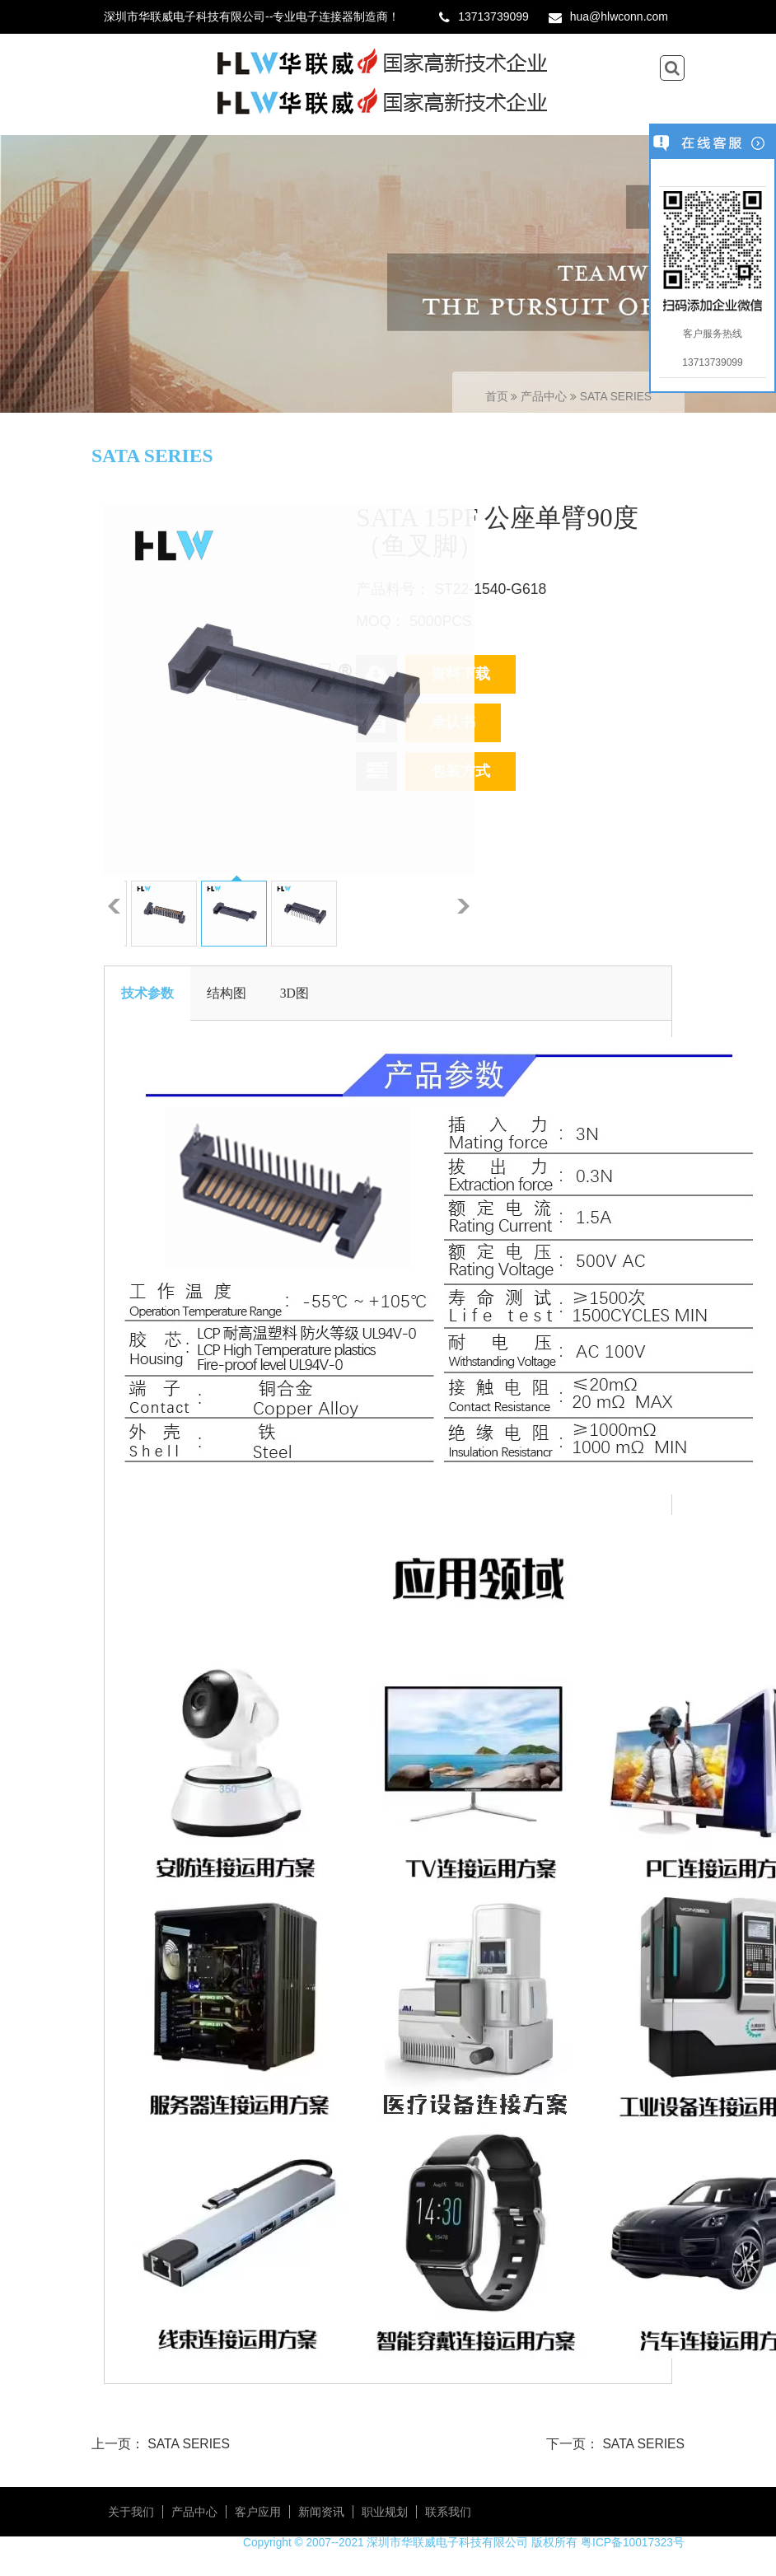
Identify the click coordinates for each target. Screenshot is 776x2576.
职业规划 (385, 2511)
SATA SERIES (616, 396)
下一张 (463, 906)
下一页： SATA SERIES (615, 2444)
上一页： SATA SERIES (160, 2444)
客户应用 (258, 2511)
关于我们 (131, 2511)
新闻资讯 (321, 2511)
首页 (496, 396)
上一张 (114, 906)
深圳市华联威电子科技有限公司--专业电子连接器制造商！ (252, 16)
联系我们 (448, 2511)
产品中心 (545, 396)
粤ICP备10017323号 (633, 2542)
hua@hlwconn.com (619, 16)
